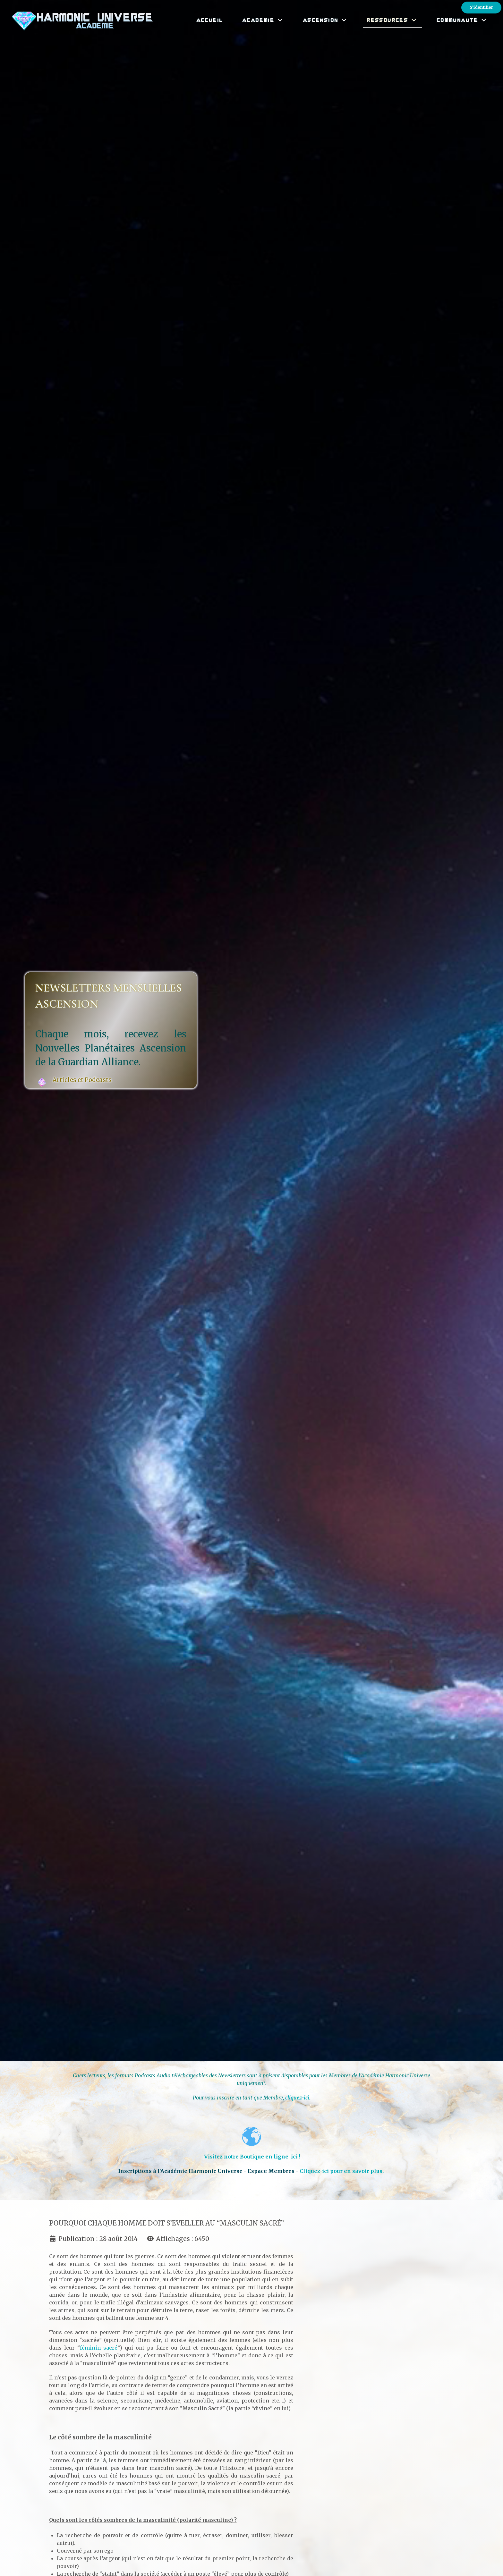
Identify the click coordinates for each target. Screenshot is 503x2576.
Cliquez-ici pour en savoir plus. (342, 2171)
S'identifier (481, 7)
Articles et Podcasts (83, 1080)
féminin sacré (98, 2347)
